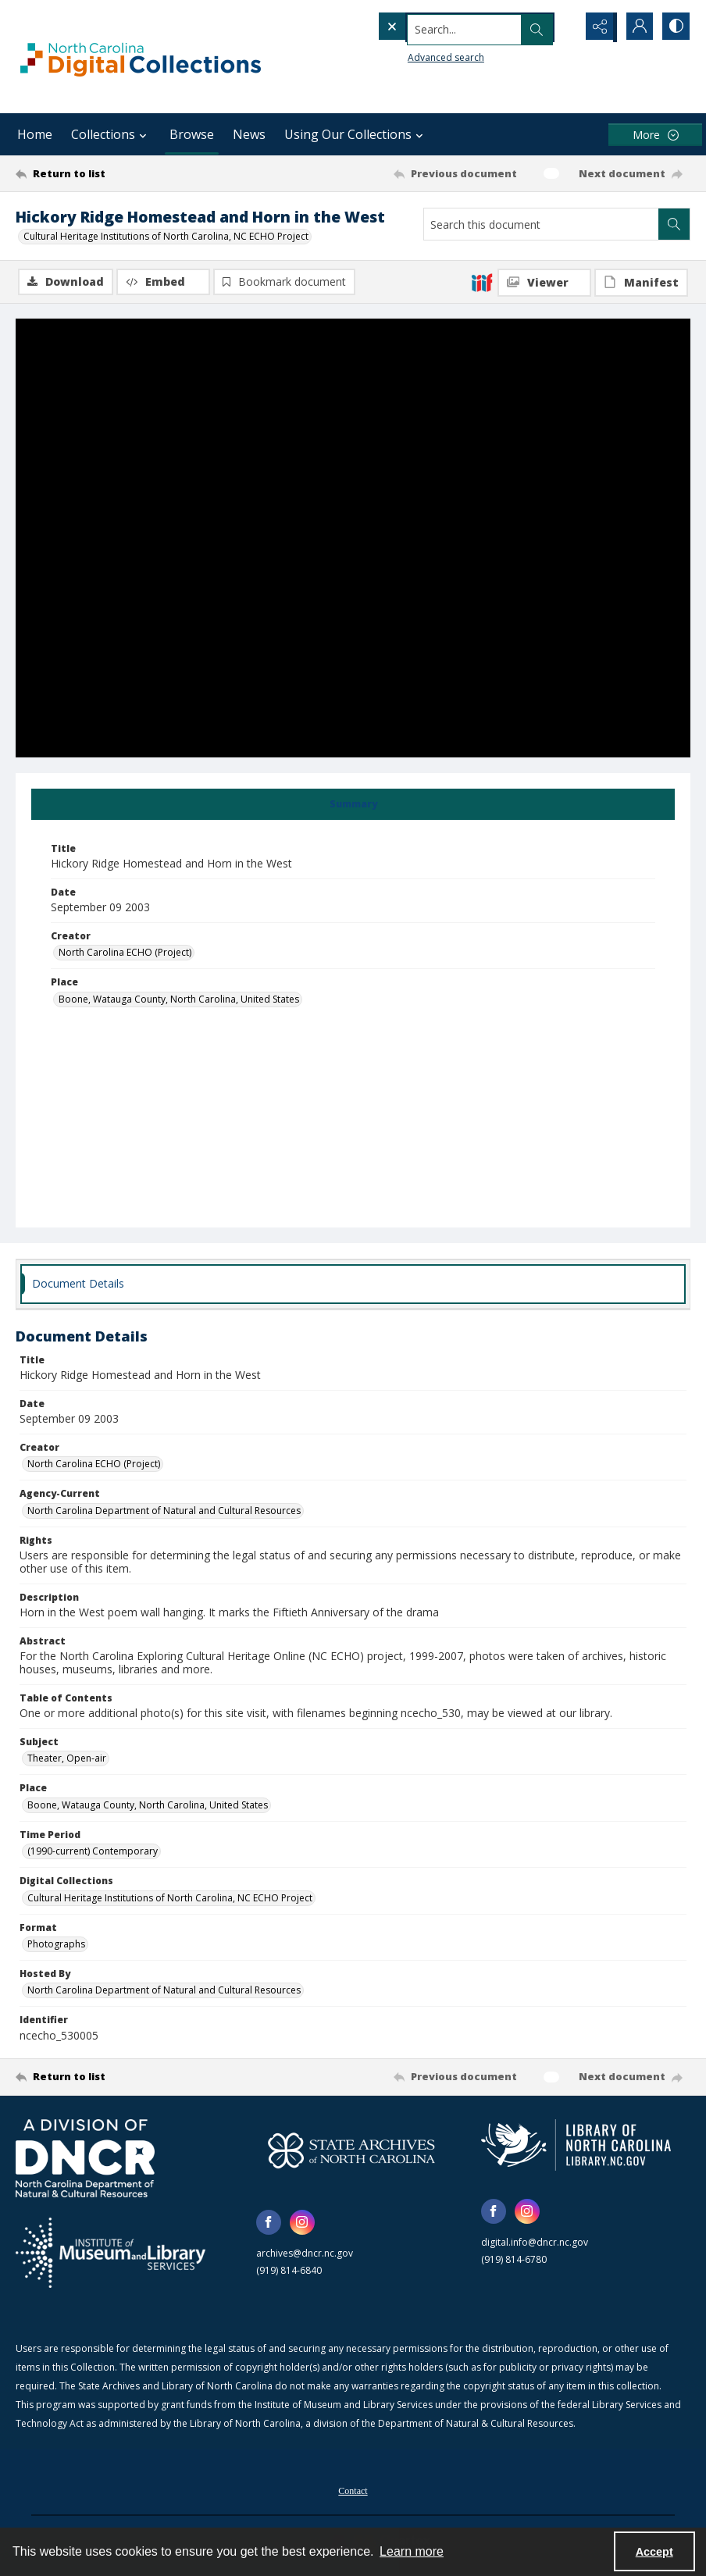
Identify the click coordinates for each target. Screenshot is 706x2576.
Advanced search (414, 55)
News (249, 134)
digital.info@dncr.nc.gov (534, 2243)
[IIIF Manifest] (641, 283)
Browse (191, 134)
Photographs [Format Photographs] (56, 1944)
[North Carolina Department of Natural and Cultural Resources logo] (85, 2159)
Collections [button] (111, 134)
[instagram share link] (302, 2223)
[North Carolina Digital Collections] (141, 56)
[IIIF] (481, 282)
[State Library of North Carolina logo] (576, 2146)
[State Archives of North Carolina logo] (351, 2151)
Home (34, 134)
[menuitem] (352, 2490)
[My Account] (636, 27)
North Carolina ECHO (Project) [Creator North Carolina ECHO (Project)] (125, 953)
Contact (352, 2491)
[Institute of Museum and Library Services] (110, 2253)
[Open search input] (557, 27)
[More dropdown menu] (655, 134)
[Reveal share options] (597, 27)
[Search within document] (674, 224)
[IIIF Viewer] (544, 283)
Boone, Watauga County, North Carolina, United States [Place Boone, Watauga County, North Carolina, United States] (179, 1000)
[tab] (353, 805)
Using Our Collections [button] (355, 134)
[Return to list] (106, 173)
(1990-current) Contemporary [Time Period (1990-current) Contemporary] (92, 1852)
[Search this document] (541, 224)
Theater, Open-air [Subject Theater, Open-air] (66, 1759)
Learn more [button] (412, 2551)
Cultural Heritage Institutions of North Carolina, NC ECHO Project (165, 236)
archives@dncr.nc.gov (304, 2254)
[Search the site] (444, 27)
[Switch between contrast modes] (675, 27)
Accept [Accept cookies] (654, 2552)
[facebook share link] (268, 2223)
